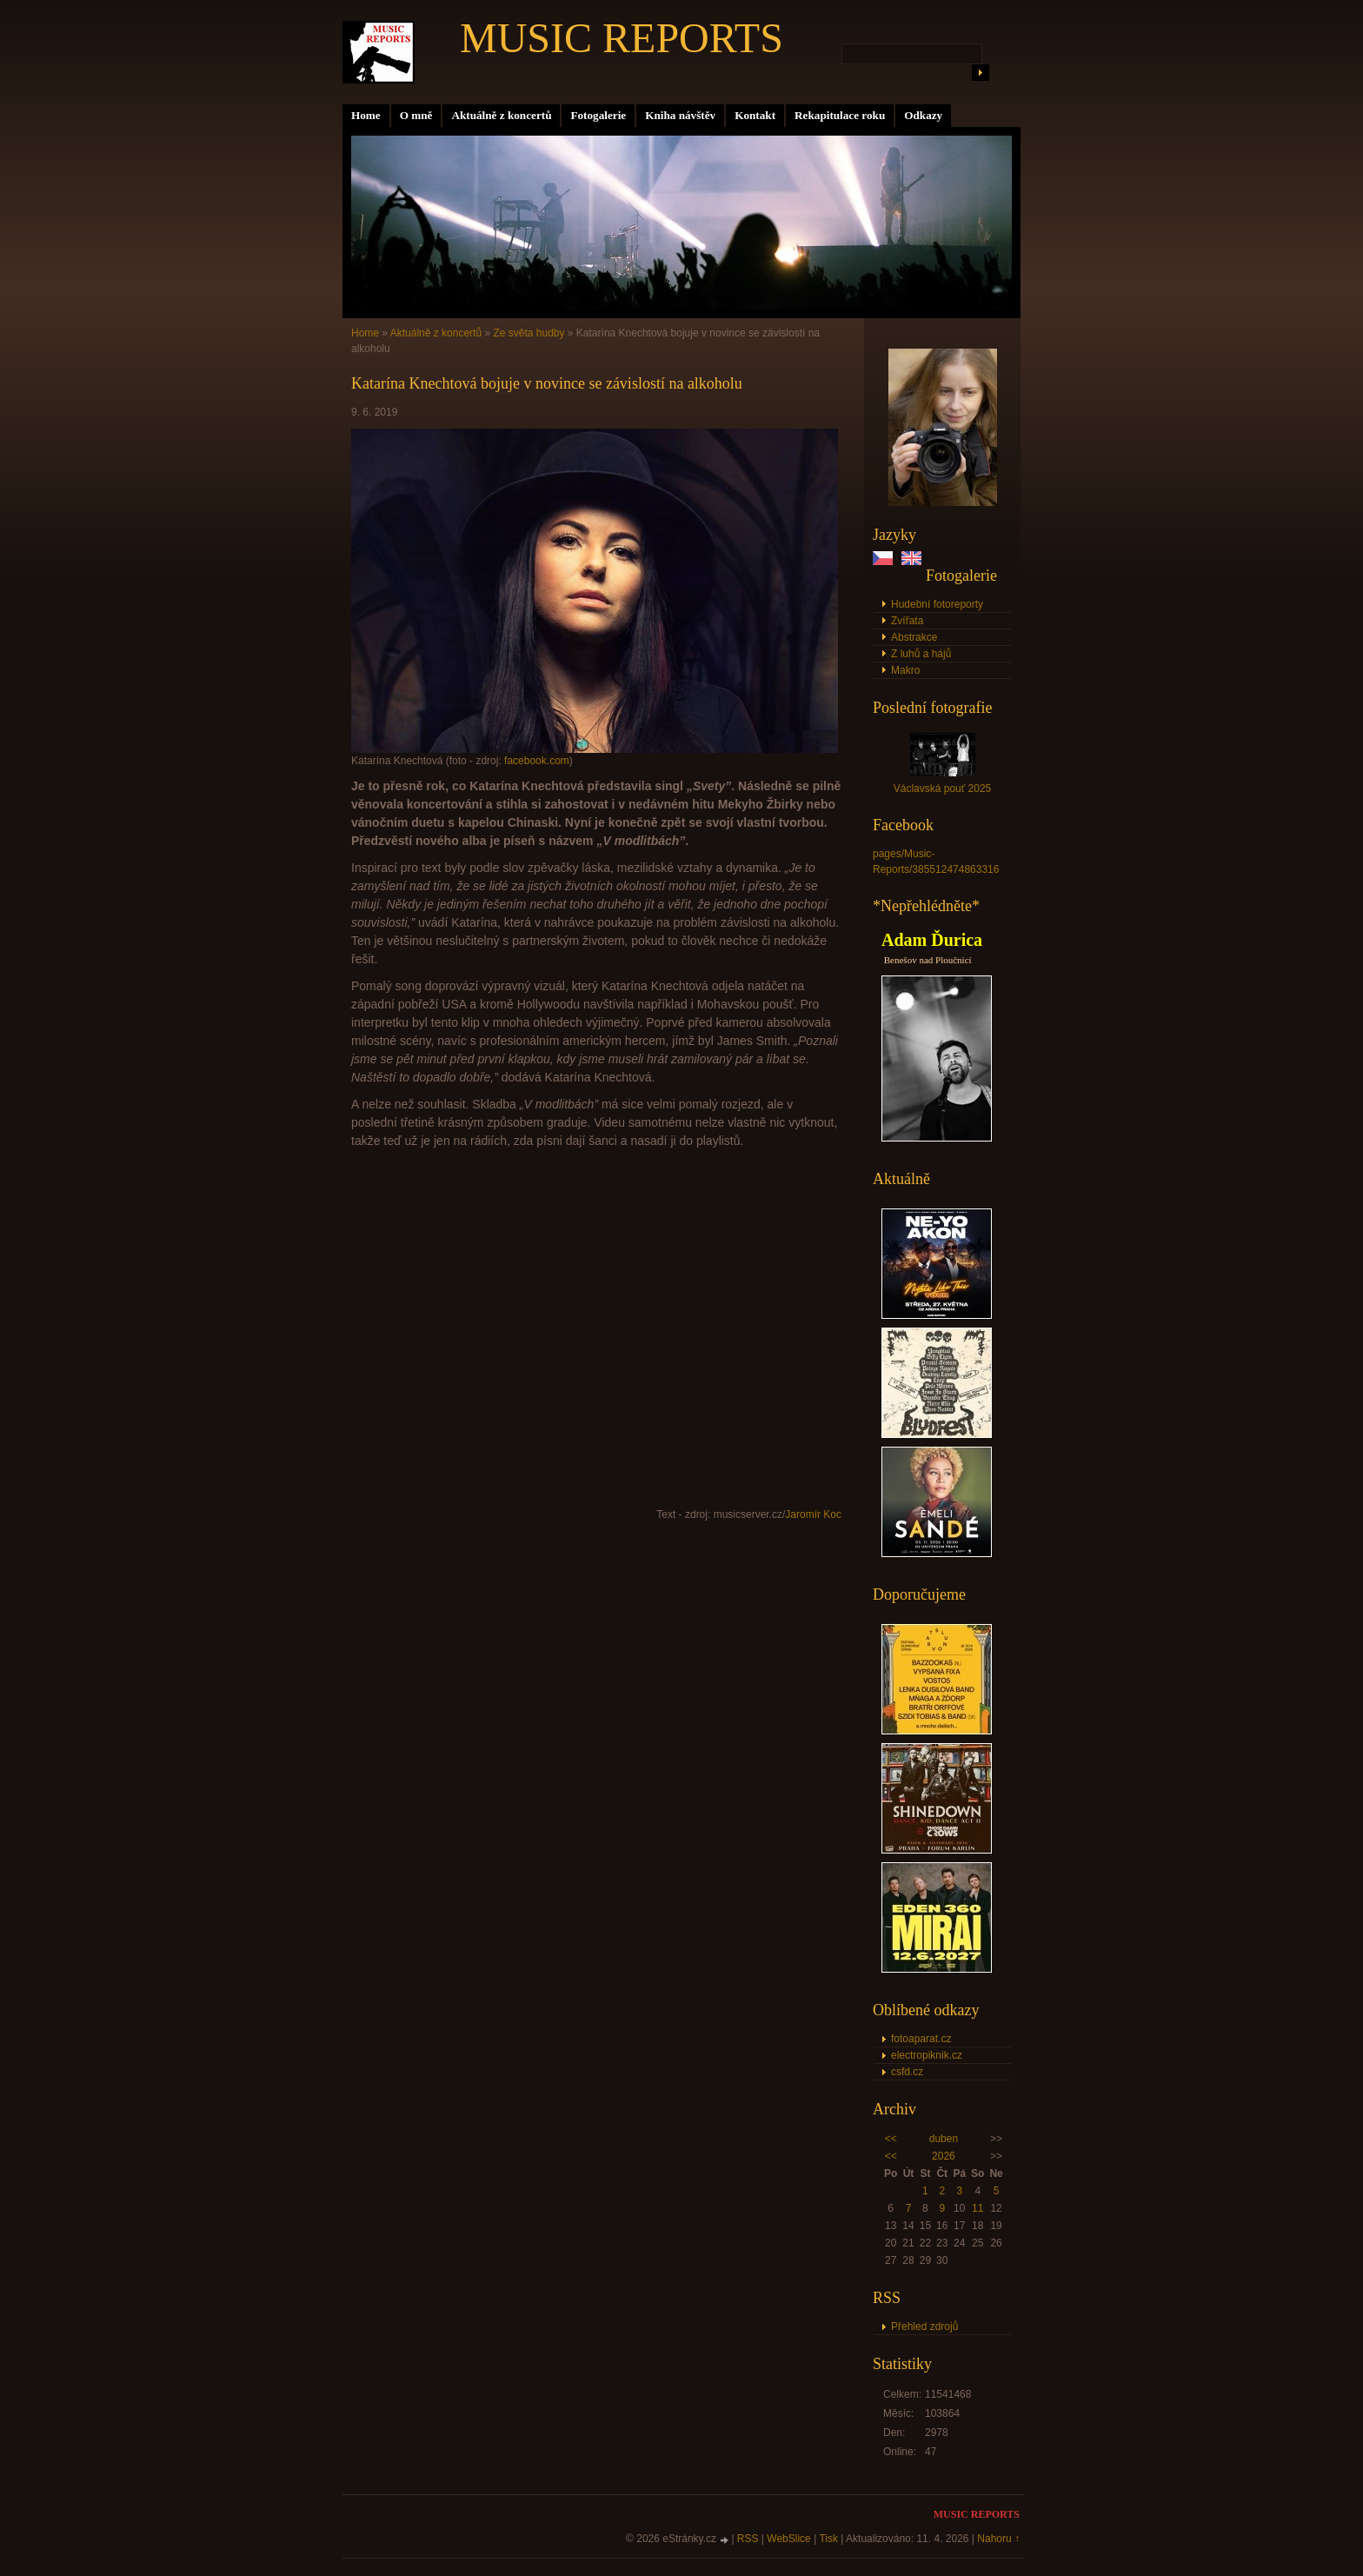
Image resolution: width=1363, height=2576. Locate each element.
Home (366, 115)
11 (977, 2208)
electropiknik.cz (926, 2055)
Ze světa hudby (528, 333)
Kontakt (755, 115)
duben (943, 2139)
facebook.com (536, 761)
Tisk (828, 2539)
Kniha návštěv (680, 115)
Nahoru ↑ (998, 2539)
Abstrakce (914, 637)
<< (891, 2139)
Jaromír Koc (813, 1514)
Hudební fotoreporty (937, 604)
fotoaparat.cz (921, 2039)
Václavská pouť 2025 (943, 788)
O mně (416, 115)
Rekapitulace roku (840, 115)
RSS (748, 2539)
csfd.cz (907, 2072)
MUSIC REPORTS (621, 38)
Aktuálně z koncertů (501, 115)
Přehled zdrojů (924, 2326)
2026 (943, 2156)
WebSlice (788, 2539)
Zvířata (907, 621)
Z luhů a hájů (921, 654)
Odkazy (923, 115)
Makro (905, 670)
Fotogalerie (598, 115)
